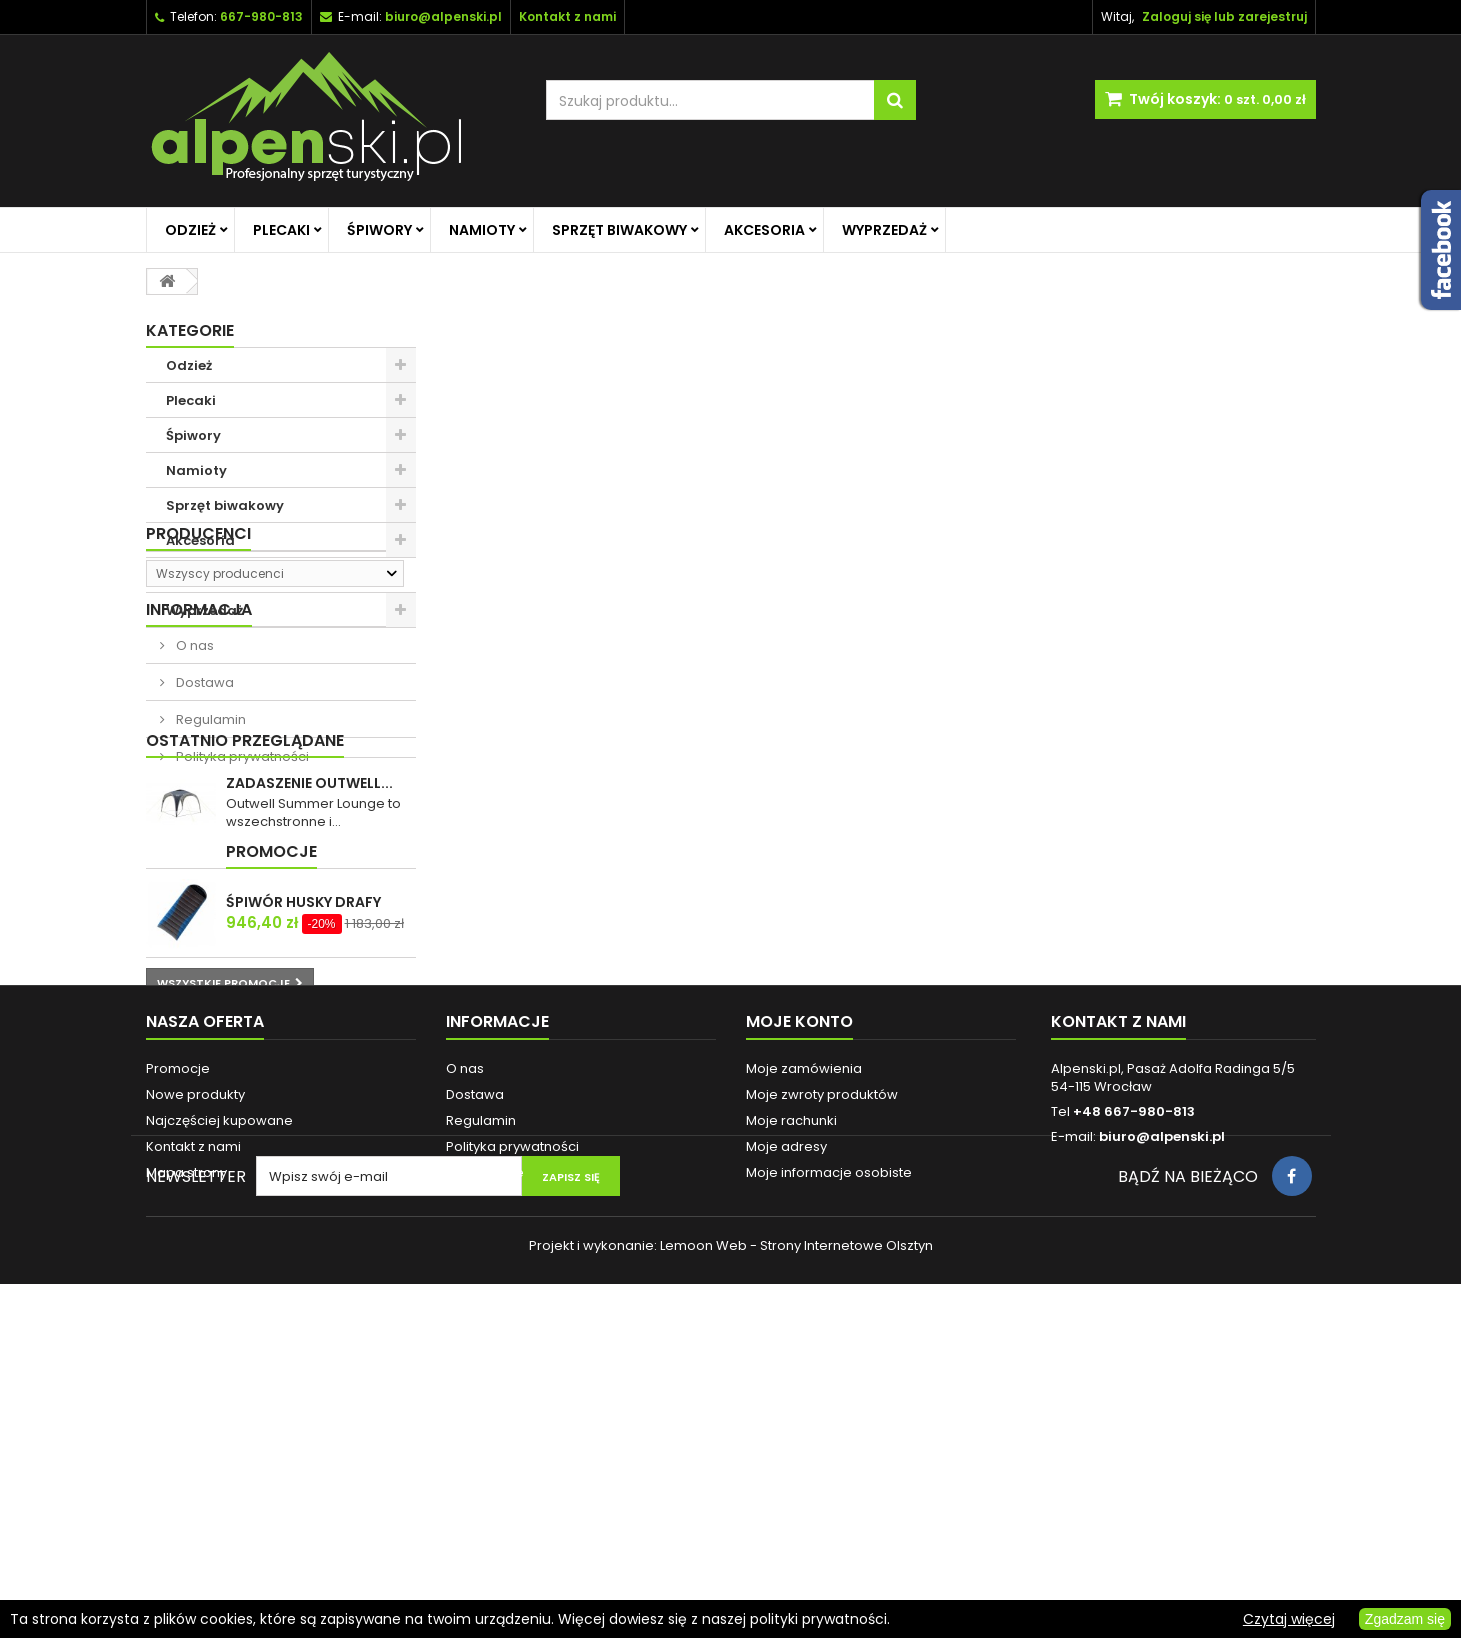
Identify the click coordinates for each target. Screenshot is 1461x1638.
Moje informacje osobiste (829, 1462)
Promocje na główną (237, 575)
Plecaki (281, 230)
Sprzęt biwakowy (619, 230)
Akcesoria (764, 230)
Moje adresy (786, 1436)
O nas (193, 794)
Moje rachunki (791, 1410)
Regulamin (209, 868)
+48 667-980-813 (1134, 1401)
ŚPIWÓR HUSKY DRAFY (303, 1140)
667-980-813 (261, 16)
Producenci (198, 662)
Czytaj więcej (1289, 1619)
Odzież (190, 230)
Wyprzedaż (884, 230)
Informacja (199, 758)
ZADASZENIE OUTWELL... (309, 1000)
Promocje (191, 1089)
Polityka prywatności (241, 905)
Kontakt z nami (193, 1436)
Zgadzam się (1405, 1619)
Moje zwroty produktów (822, 1384)
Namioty (482, 230)
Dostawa (203, 831)
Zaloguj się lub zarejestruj (1224, 16)
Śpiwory (379, 230)
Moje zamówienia (804, 1358)
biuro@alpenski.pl (443, 16)
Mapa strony (186, 1462)
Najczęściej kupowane (219, 1410)
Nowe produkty (195, 1384)
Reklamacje (485, 1462)
